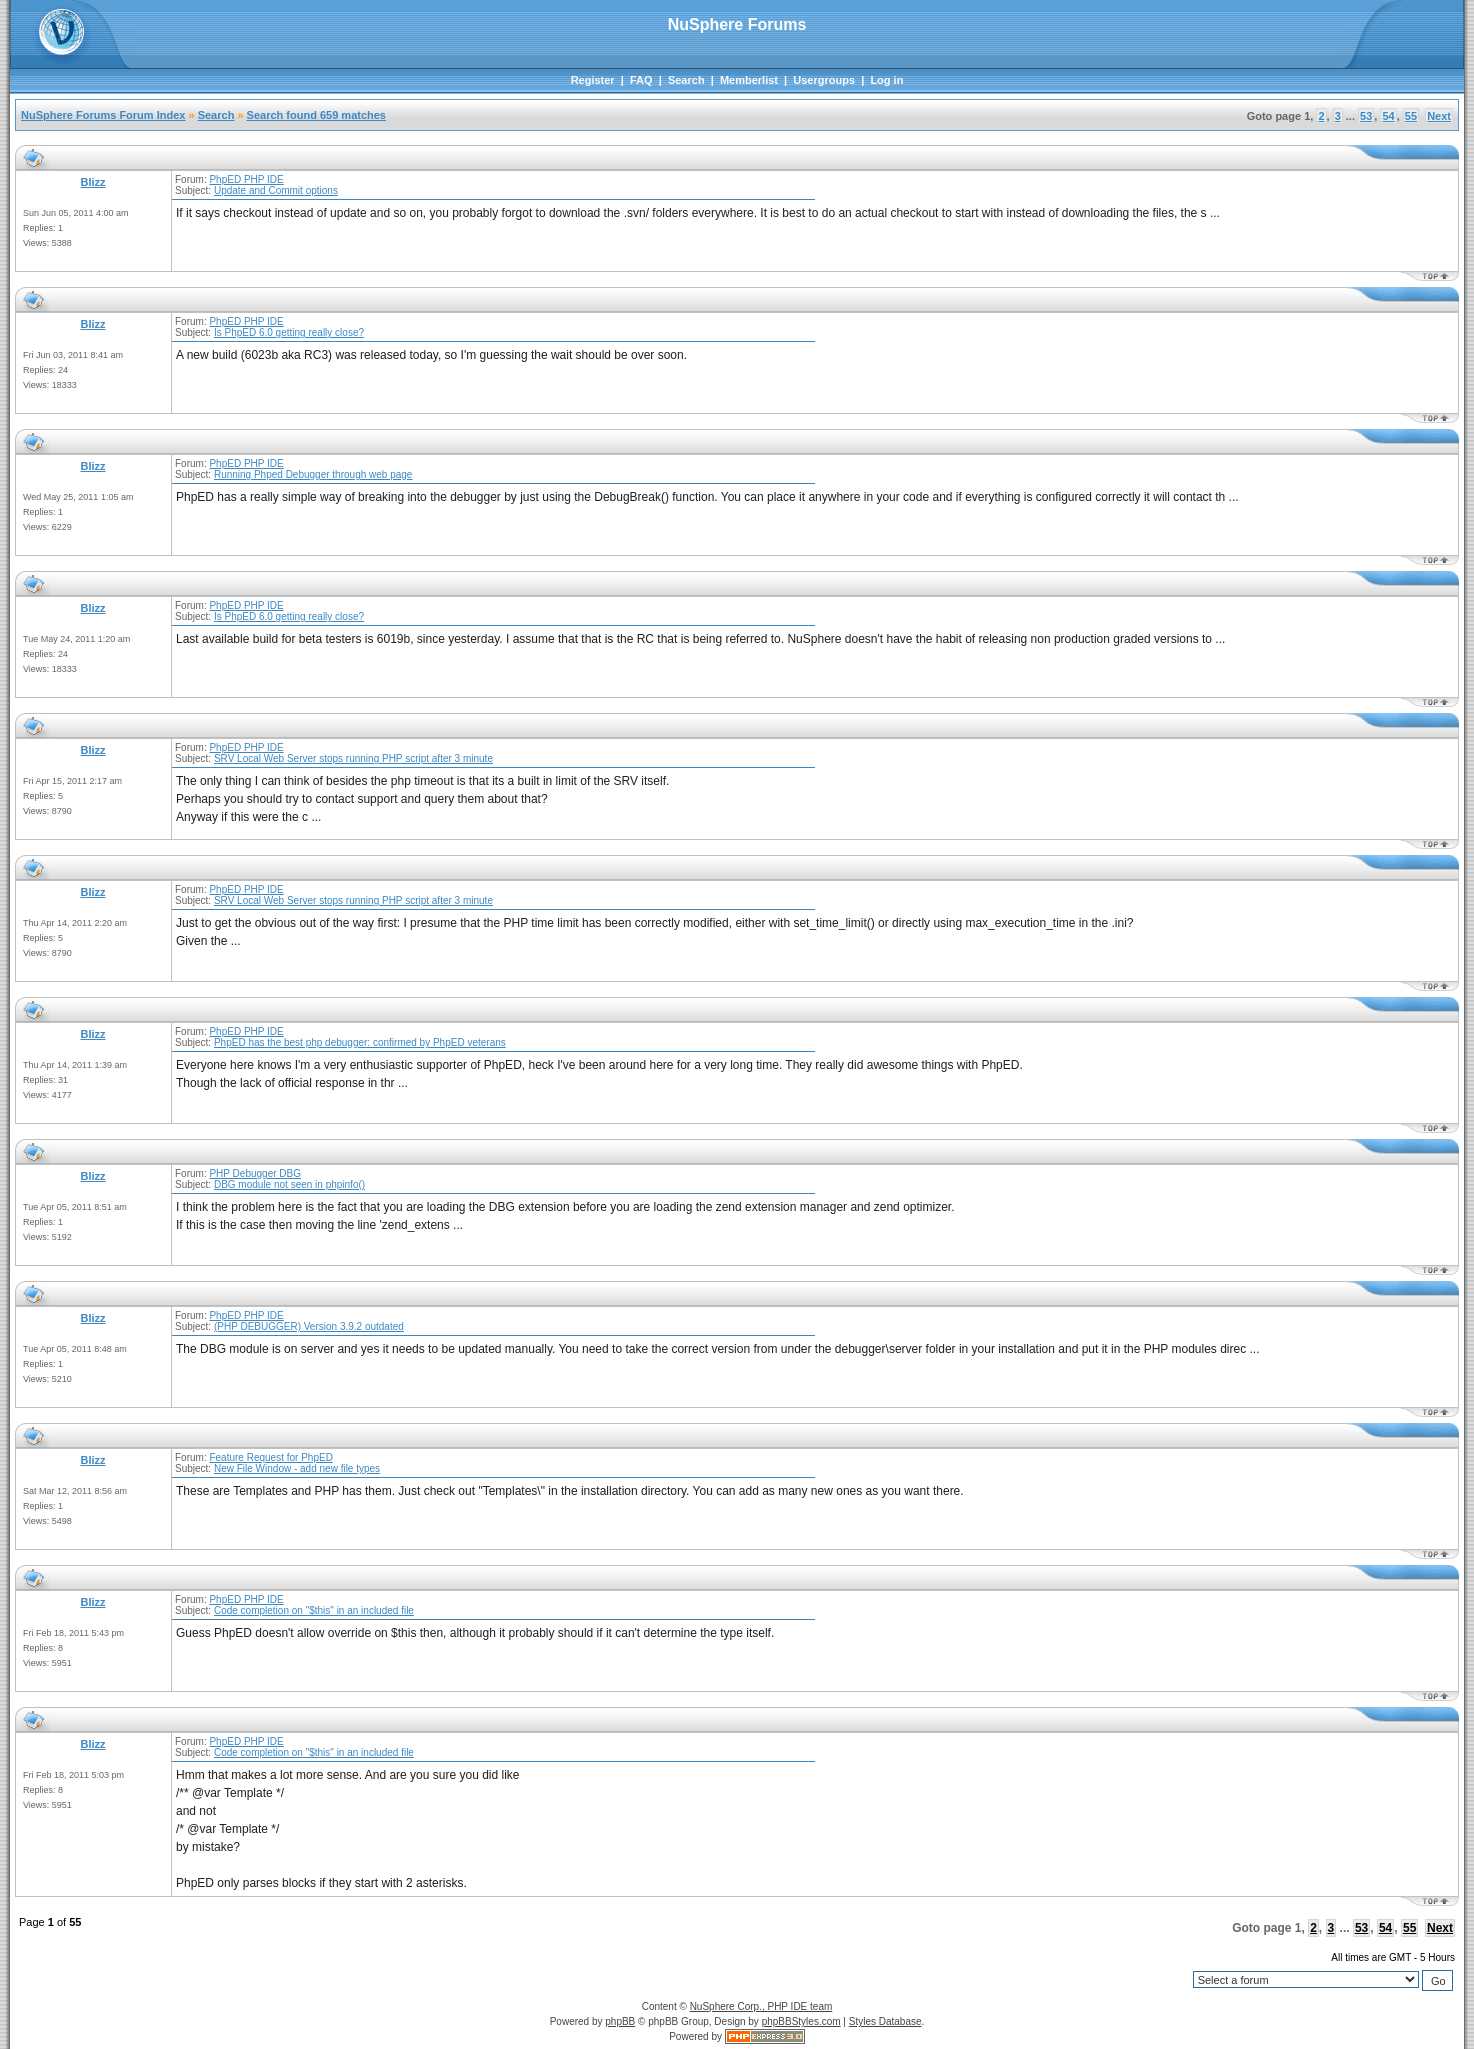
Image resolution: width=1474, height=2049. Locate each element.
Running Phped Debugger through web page (313, 474)
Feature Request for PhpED (270, 1457)
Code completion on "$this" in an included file (314, 1610)
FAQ (641, 80)
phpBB (620, 2021)
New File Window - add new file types (297, 1468)
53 (1366, 116)
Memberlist (749, 80)
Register (593, 80)
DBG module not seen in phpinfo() (289, 1184)
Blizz (92, 182)
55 (1411, 116)
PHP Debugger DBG (255, 1173)
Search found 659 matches (316, 115)
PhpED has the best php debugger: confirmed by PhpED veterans (360, 1042)
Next (1439, 116)
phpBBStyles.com (801, 2021)
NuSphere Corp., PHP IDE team (761, 2006)
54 (1388, 116)
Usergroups (824, 80)
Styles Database (885, 2021)
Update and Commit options (276, 190)
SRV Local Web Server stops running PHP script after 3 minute (353, 758)
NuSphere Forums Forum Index (103, 115)
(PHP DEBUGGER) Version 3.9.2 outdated (309, 1326)
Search (686, 80)
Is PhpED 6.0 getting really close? (289, 332)
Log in (886, 80)
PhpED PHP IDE (246, 179)
